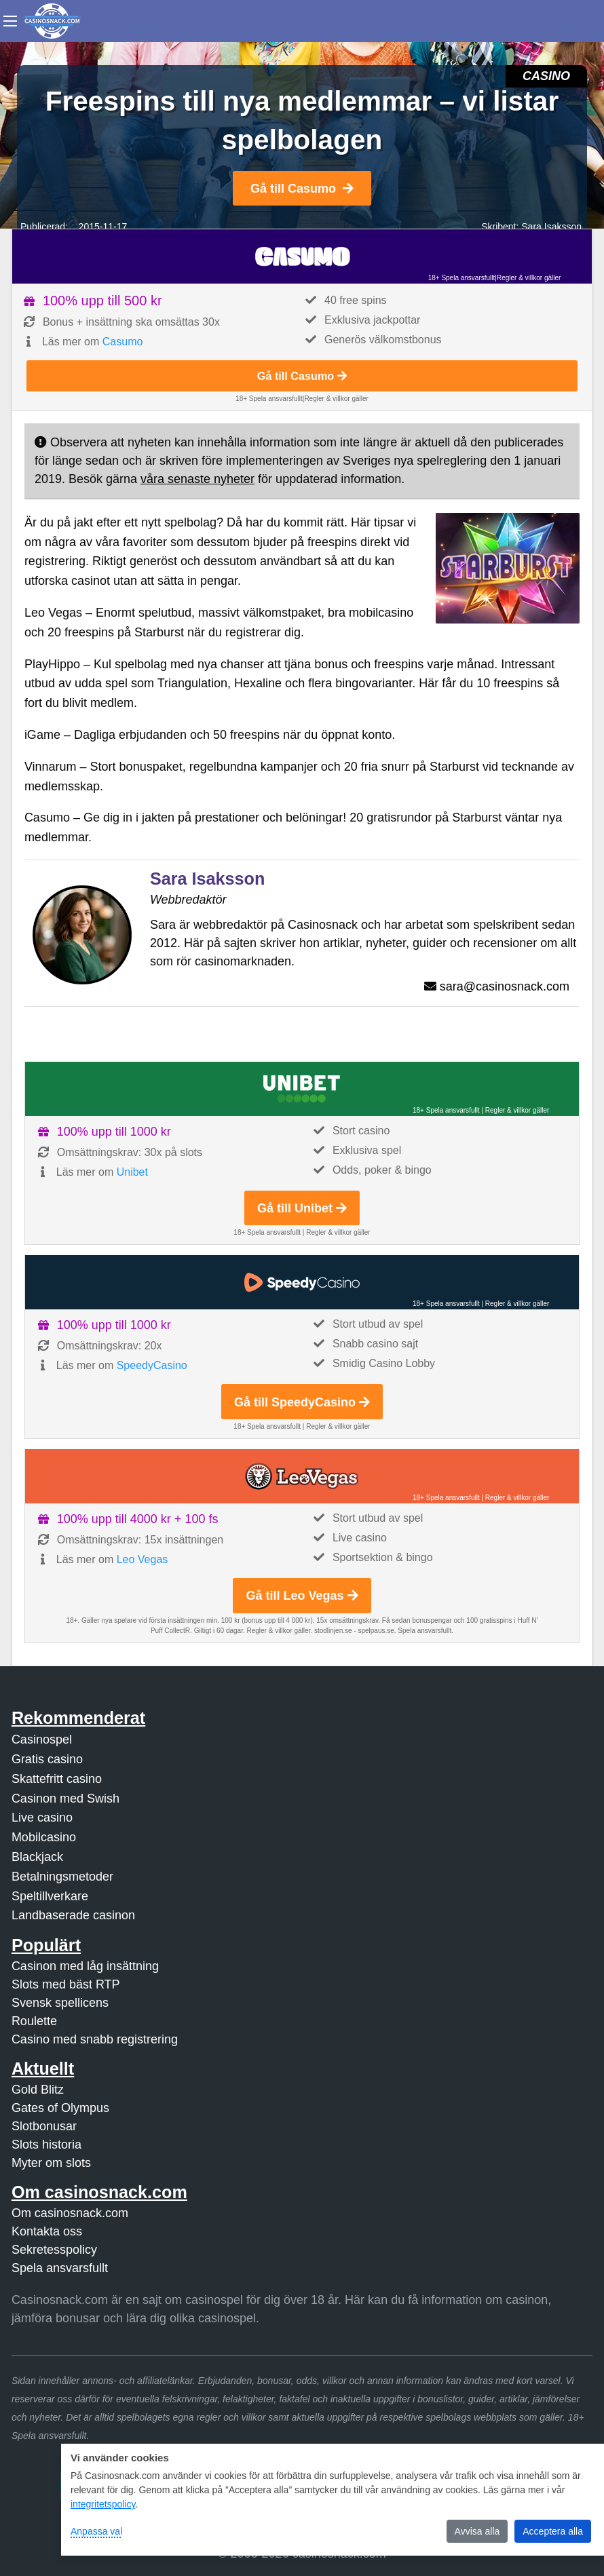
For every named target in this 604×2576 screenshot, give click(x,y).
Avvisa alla (477, 2531)
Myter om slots (51, 2163)
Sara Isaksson (551, 226)
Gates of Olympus (60, 2108)
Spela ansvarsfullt (60, 2268)
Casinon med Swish (65, 1798)
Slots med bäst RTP (66, 1984)
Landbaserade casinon (73, 1915)
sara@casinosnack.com (504, 986)
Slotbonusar (44, 2126)
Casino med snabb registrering (95, 2039)
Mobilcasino (44, 1837)
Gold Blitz (38, 2089)
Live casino (42, 1817)
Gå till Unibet (302, 1208)
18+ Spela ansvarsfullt (461, 278)
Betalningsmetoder (62, 1876)
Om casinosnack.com (70, 2213)
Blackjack (37, 1857)
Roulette (34, 2021)
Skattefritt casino (57, 1779)
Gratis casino (47, 1759)
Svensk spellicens (60, 2003)
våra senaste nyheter (197, 479)
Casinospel (42, 1739)
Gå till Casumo (302, 188)
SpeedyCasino (152, 1365)
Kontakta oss (47, 2231)
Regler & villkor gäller (529, 278)
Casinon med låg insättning (85, 1966)
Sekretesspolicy (54, 2249)
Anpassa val (96, 2531)
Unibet (132, 1172)
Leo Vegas (142, 1559)
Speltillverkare (50, 1896)
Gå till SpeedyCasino (302, 1402)
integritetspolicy (103, 2504)
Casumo (122, 341)
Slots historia (46, 2144)
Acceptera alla (553, 2531)
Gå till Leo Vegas (302, 1595)
